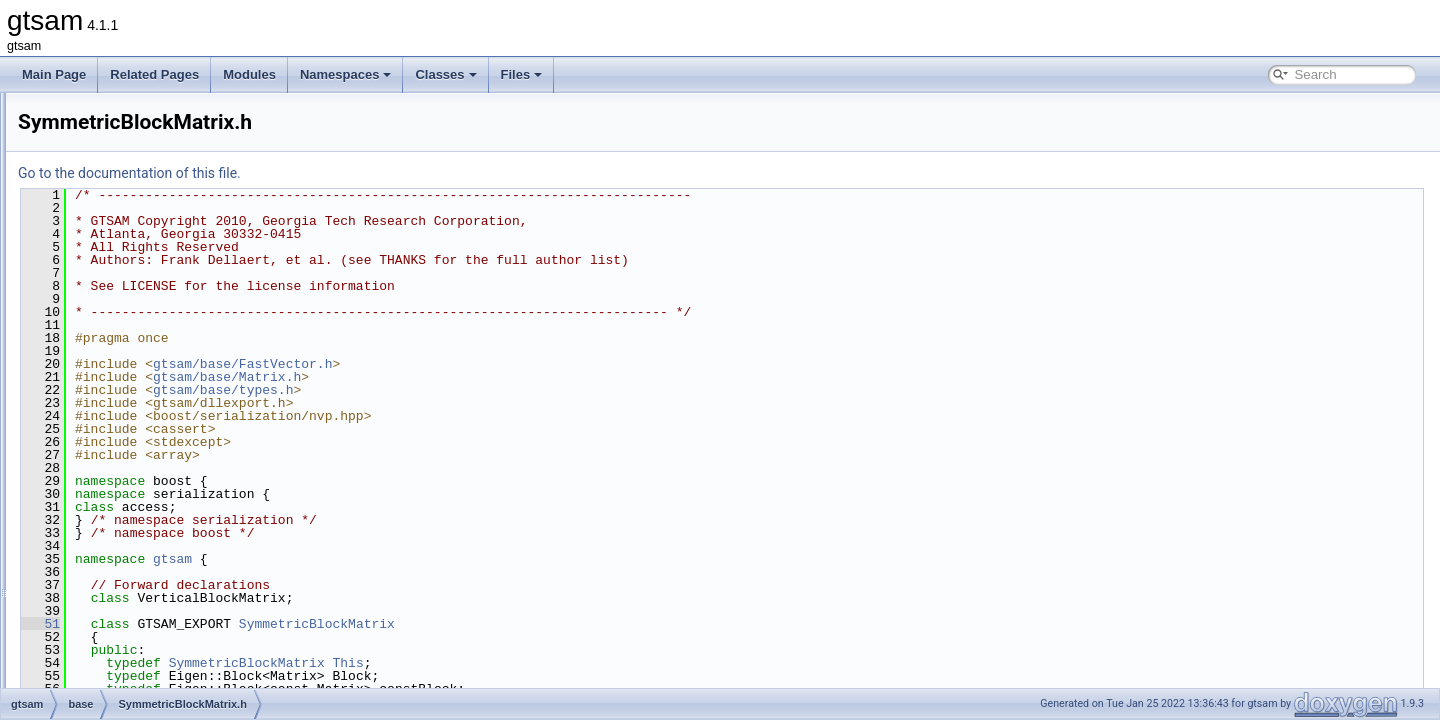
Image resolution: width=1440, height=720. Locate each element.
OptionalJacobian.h (149, 290)
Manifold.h (125, 202)
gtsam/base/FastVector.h (492, 364)
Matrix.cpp (125, 224)
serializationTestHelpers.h (166, 356)
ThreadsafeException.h (159, 488)
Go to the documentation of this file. (379, 173)
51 (290, 624)
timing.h (119, 532)
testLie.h (120, 466)
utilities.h (121, 620)
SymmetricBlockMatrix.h (162, 400)
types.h (117, 598)
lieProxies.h (129, 114)
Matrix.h (119, 246)
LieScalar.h (127, 136)
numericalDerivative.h (155, 268)
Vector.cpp (126, 664)
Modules (249, 74)
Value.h (118, 642)
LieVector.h (127, 158)
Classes (445, 74)
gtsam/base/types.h (473, 390)
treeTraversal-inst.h (149, 554)
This (597, 663)
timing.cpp (125, 510)
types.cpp (123, 576)
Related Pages (154, 74)
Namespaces (346, 74)
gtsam (422, 559)
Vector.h (119, 686)
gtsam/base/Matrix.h (477, 377)
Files (522, 74)
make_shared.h (139, 180)
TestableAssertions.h (153, 444)
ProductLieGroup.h (148, 312)
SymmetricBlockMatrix (567, 624)
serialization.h (134, 334)
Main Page (54, 74)
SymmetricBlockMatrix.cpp (168, 378)
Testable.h (125, 422)
